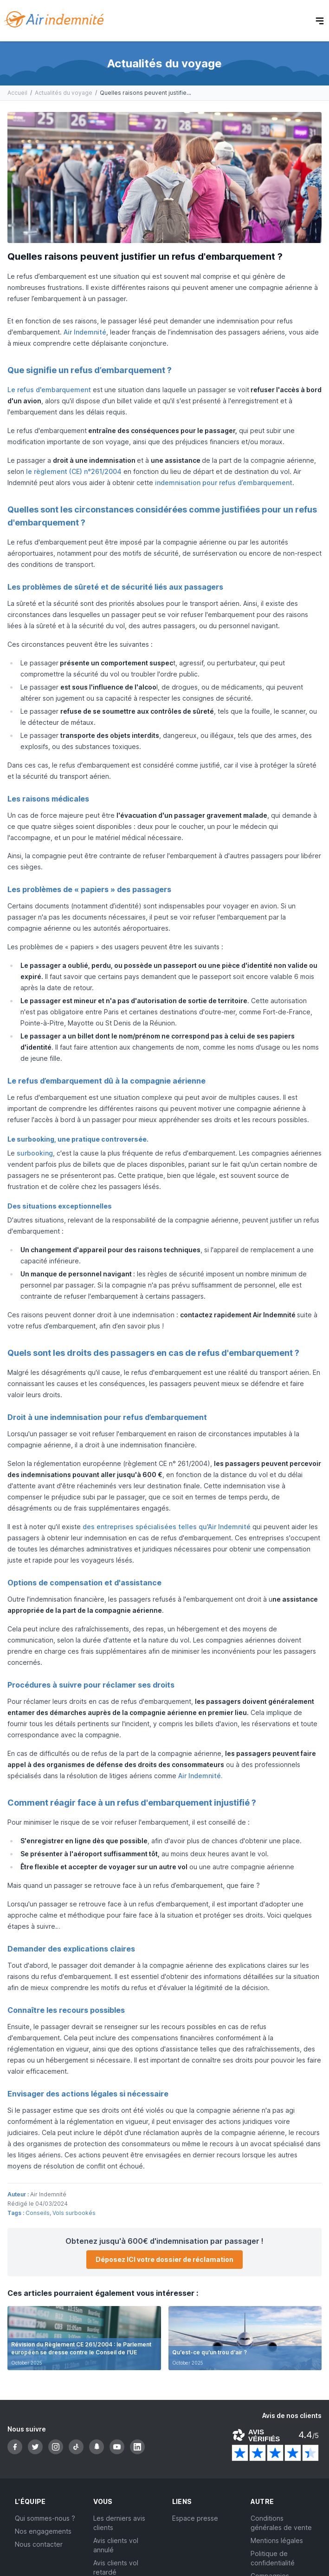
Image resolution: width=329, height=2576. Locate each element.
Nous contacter (39, 2544)
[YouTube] (117, 2446)
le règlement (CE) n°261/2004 (74, 471)
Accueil (17, 92)
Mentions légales (277, 2540)
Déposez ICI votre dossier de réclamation (164, 2259)
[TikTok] (76, 2446)
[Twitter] (35, 2446)
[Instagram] (55, 2446)
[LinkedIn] (137, 2446)
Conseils (38, 2212)
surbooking (35, 1153)
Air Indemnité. (199, 1776)
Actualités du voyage (63, 92)
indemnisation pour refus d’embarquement (223, 482)
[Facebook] (14, 2446)
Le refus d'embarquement (49, 390)
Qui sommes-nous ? (45, 2518)
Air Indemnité (85, 332)
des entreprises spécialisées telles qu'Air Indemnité (167, 1527)
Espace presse (195, 2518)
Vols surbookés (74, 2212)
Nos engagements (43, 2531)
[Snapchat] (96, 2446)
